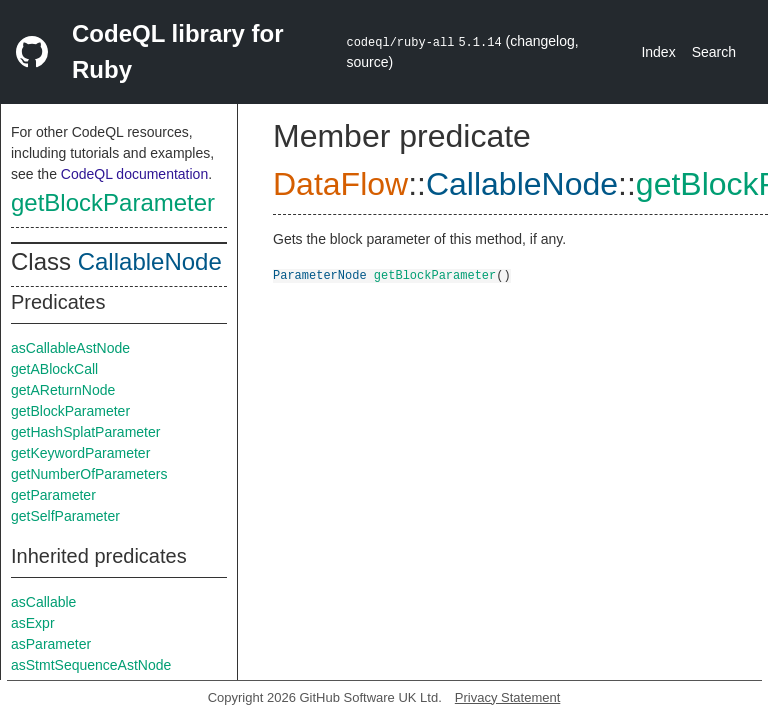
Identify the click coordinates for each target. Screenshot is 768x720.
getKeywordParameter (80, 453)
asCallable (43, 602)
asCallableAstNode (70, 348)
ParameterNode (320, 274)
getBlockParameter (113, 202)
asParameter (51, 644)
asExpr (33, 623)
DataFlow (340, 184)
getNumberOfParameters (89, 474)
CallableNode (150, 261)
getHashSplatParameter (85, 432)
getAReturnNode (63, 390)
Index (658, 52)
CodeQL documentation (134, 174)
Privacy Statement (508, 697)
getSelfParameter (65, 516)
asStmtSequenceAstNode (91, 665)
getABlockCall (54, 369)
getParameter (53, 495)
